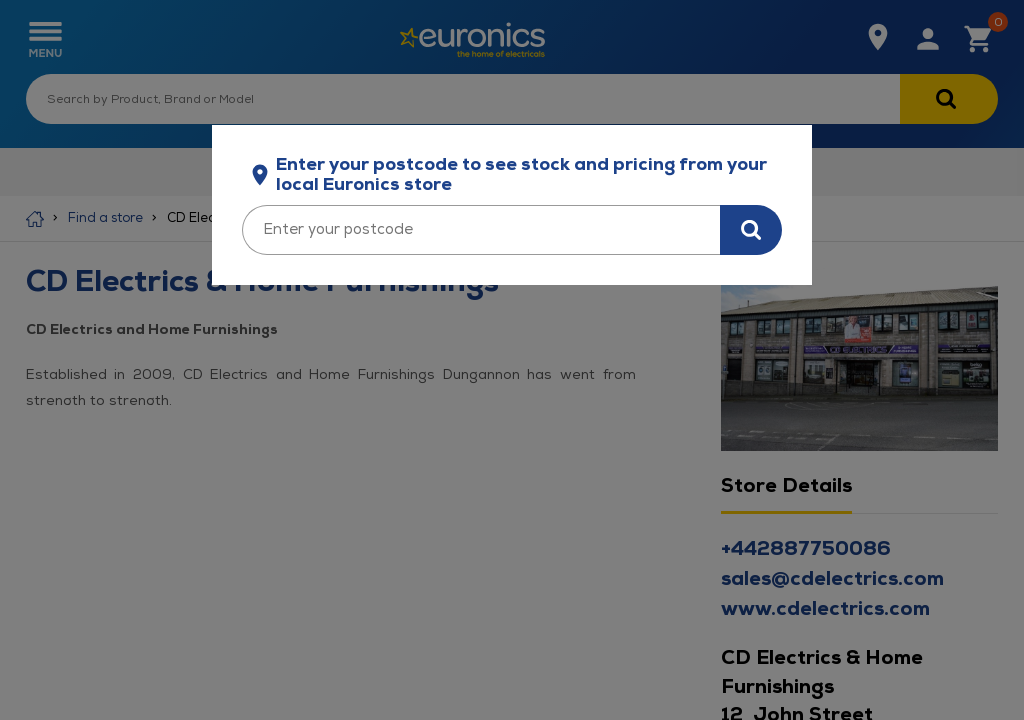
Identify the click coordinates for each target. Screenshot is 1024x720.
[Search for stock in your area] (751, 230)
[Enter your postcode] (481, 230)
